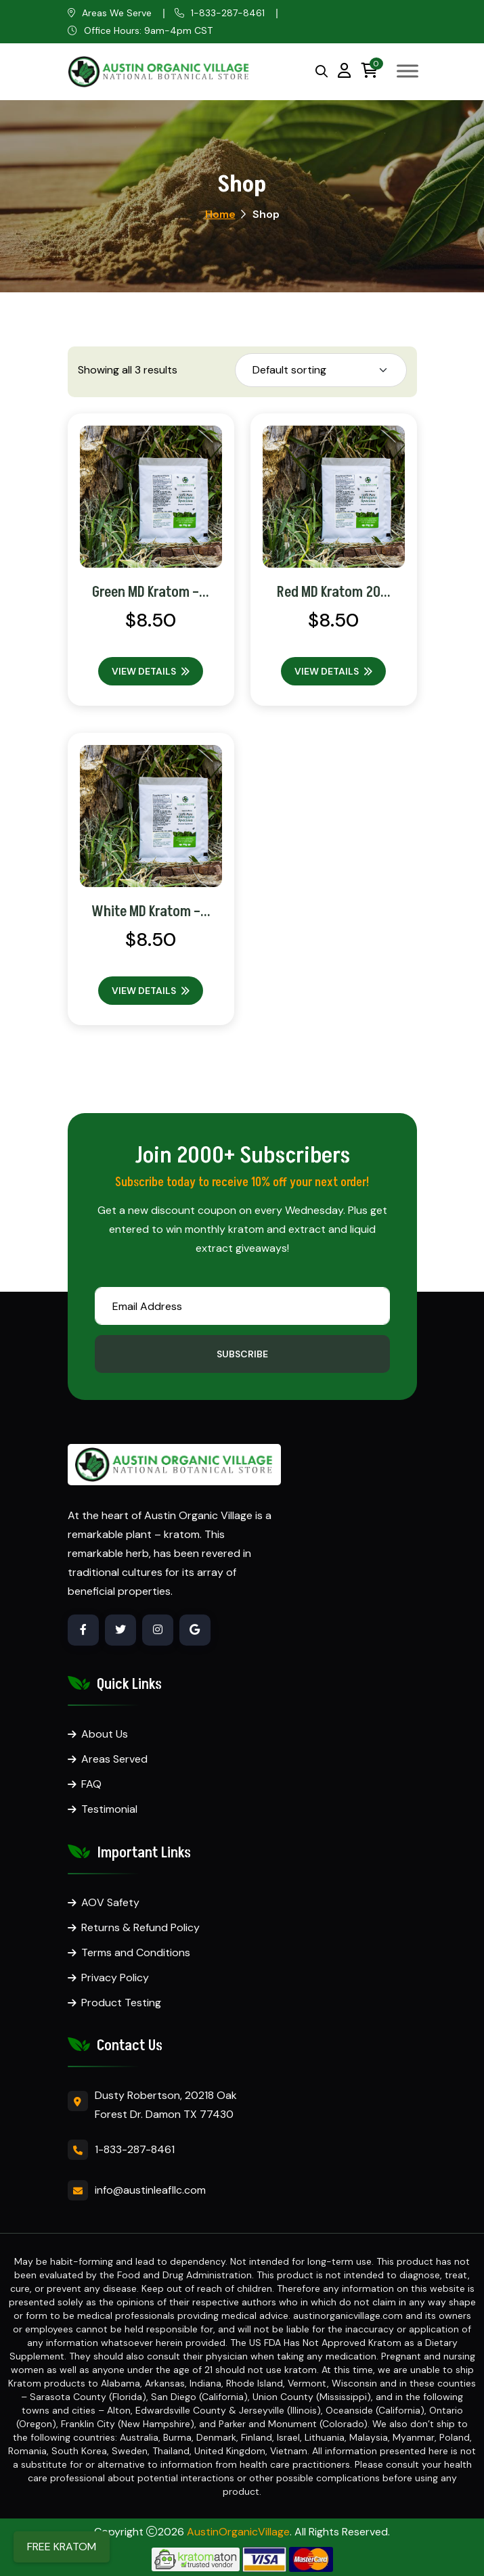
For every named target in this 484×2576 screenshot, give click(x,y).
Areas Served (114, 1759)
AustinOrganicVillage (238, 2532)
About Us (104, 1734)
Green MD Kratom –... (150, 592)
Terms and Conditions (135, 1952)
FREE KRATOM (61, 2546)
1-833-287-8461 (228, 13)
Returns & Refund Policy (140, 1927)
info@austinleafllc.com (150, 2190)
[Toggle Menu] (407, 70)
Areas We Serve (117, 13)
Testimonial (109, 1809)
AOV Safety (110, 1902)
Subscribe (242, 1354)
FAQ (91, 1784)
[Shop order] (321, 370)
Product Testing (121, 2002)
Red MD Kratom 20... (334, 592)
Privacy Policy (115, 1977)
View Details (151, 671)
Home (220, 214)
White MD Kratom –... (151, 911)
